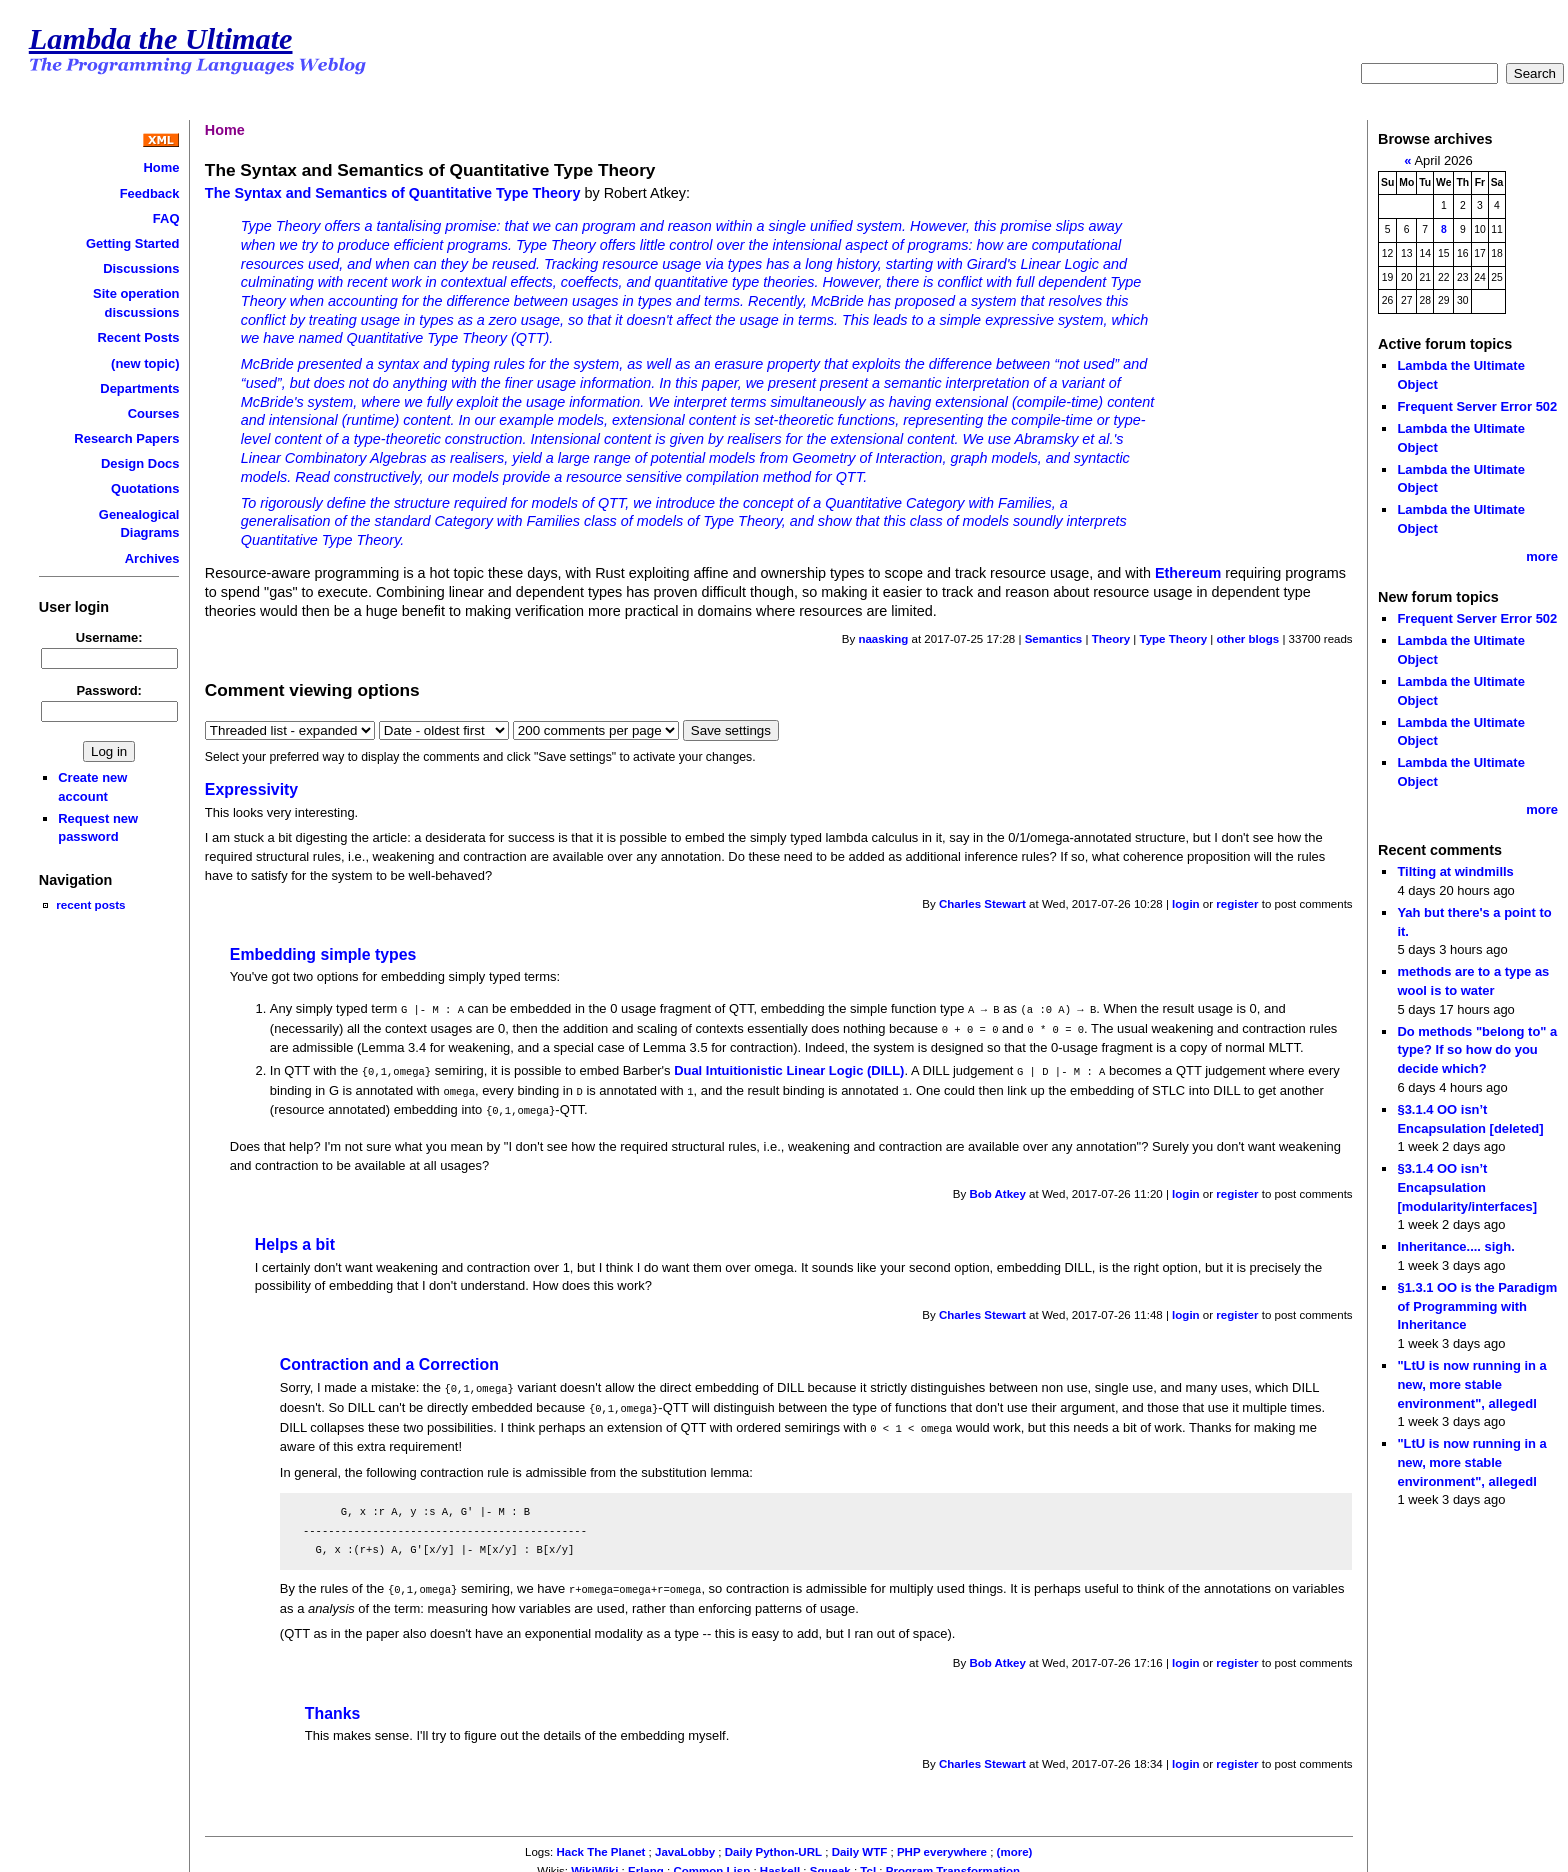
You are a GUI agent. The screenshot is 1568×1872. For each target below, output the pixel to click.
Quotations (145, 488)
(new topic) (145, 363)
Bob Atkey (997, 1189)
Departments (139, 388)
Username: (109, 637)
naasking (883, 639)
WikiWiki (594, 1862)
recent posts (90, 904)
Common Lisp (711, 1862)
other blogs (1247, 639)
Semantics (1054, 639)
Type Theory (1173, 639)
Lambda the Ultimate (161, 39)
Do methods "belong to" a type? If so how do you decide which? (1477, 1050)
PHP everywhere (942, 1843)
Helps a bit (295, 1239)
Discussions (141, 268)
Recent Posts (138, 337)
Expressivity (251, 789)
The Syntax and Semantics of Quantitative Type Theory (393, 193)
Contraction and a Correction (389, 1359)
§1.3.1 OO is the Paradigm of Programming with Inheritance (1477, 1306)
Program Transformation (953, 1862)
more (1542, 556)
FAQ (166, 218)
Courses (154, 413)
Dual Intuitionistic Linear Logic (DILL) (789, 1068)
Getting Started (133, 243)
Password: (109, 690)
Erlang (646, 1862)
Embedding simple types (323, 954)
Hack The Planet (600, 1843)
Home (161, 167)
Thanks (332, 1704)
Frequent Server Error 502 (1477, 406)
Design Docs (140, 463)
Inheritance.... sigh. (1455, 1246)
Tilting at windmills (1455, 871)
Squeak (830, 1862)
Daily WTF (860, 1843)
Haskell (780, 1862)
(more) (1015, 1843)
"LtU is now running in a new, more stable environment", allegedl (1471, 1384)
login (1186, 904)
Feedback (150, 193)
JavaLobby (685, 1843)
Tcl (868, 1862)
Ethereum (1188, 573)
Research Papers (126, 438)
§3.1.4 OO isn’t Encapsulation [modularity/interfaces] (1467, 1187)
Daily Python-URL (773, 1843)
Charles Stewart (982, 904)
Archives (152, 558)
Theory (1111, 639)
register (1237, 904)
